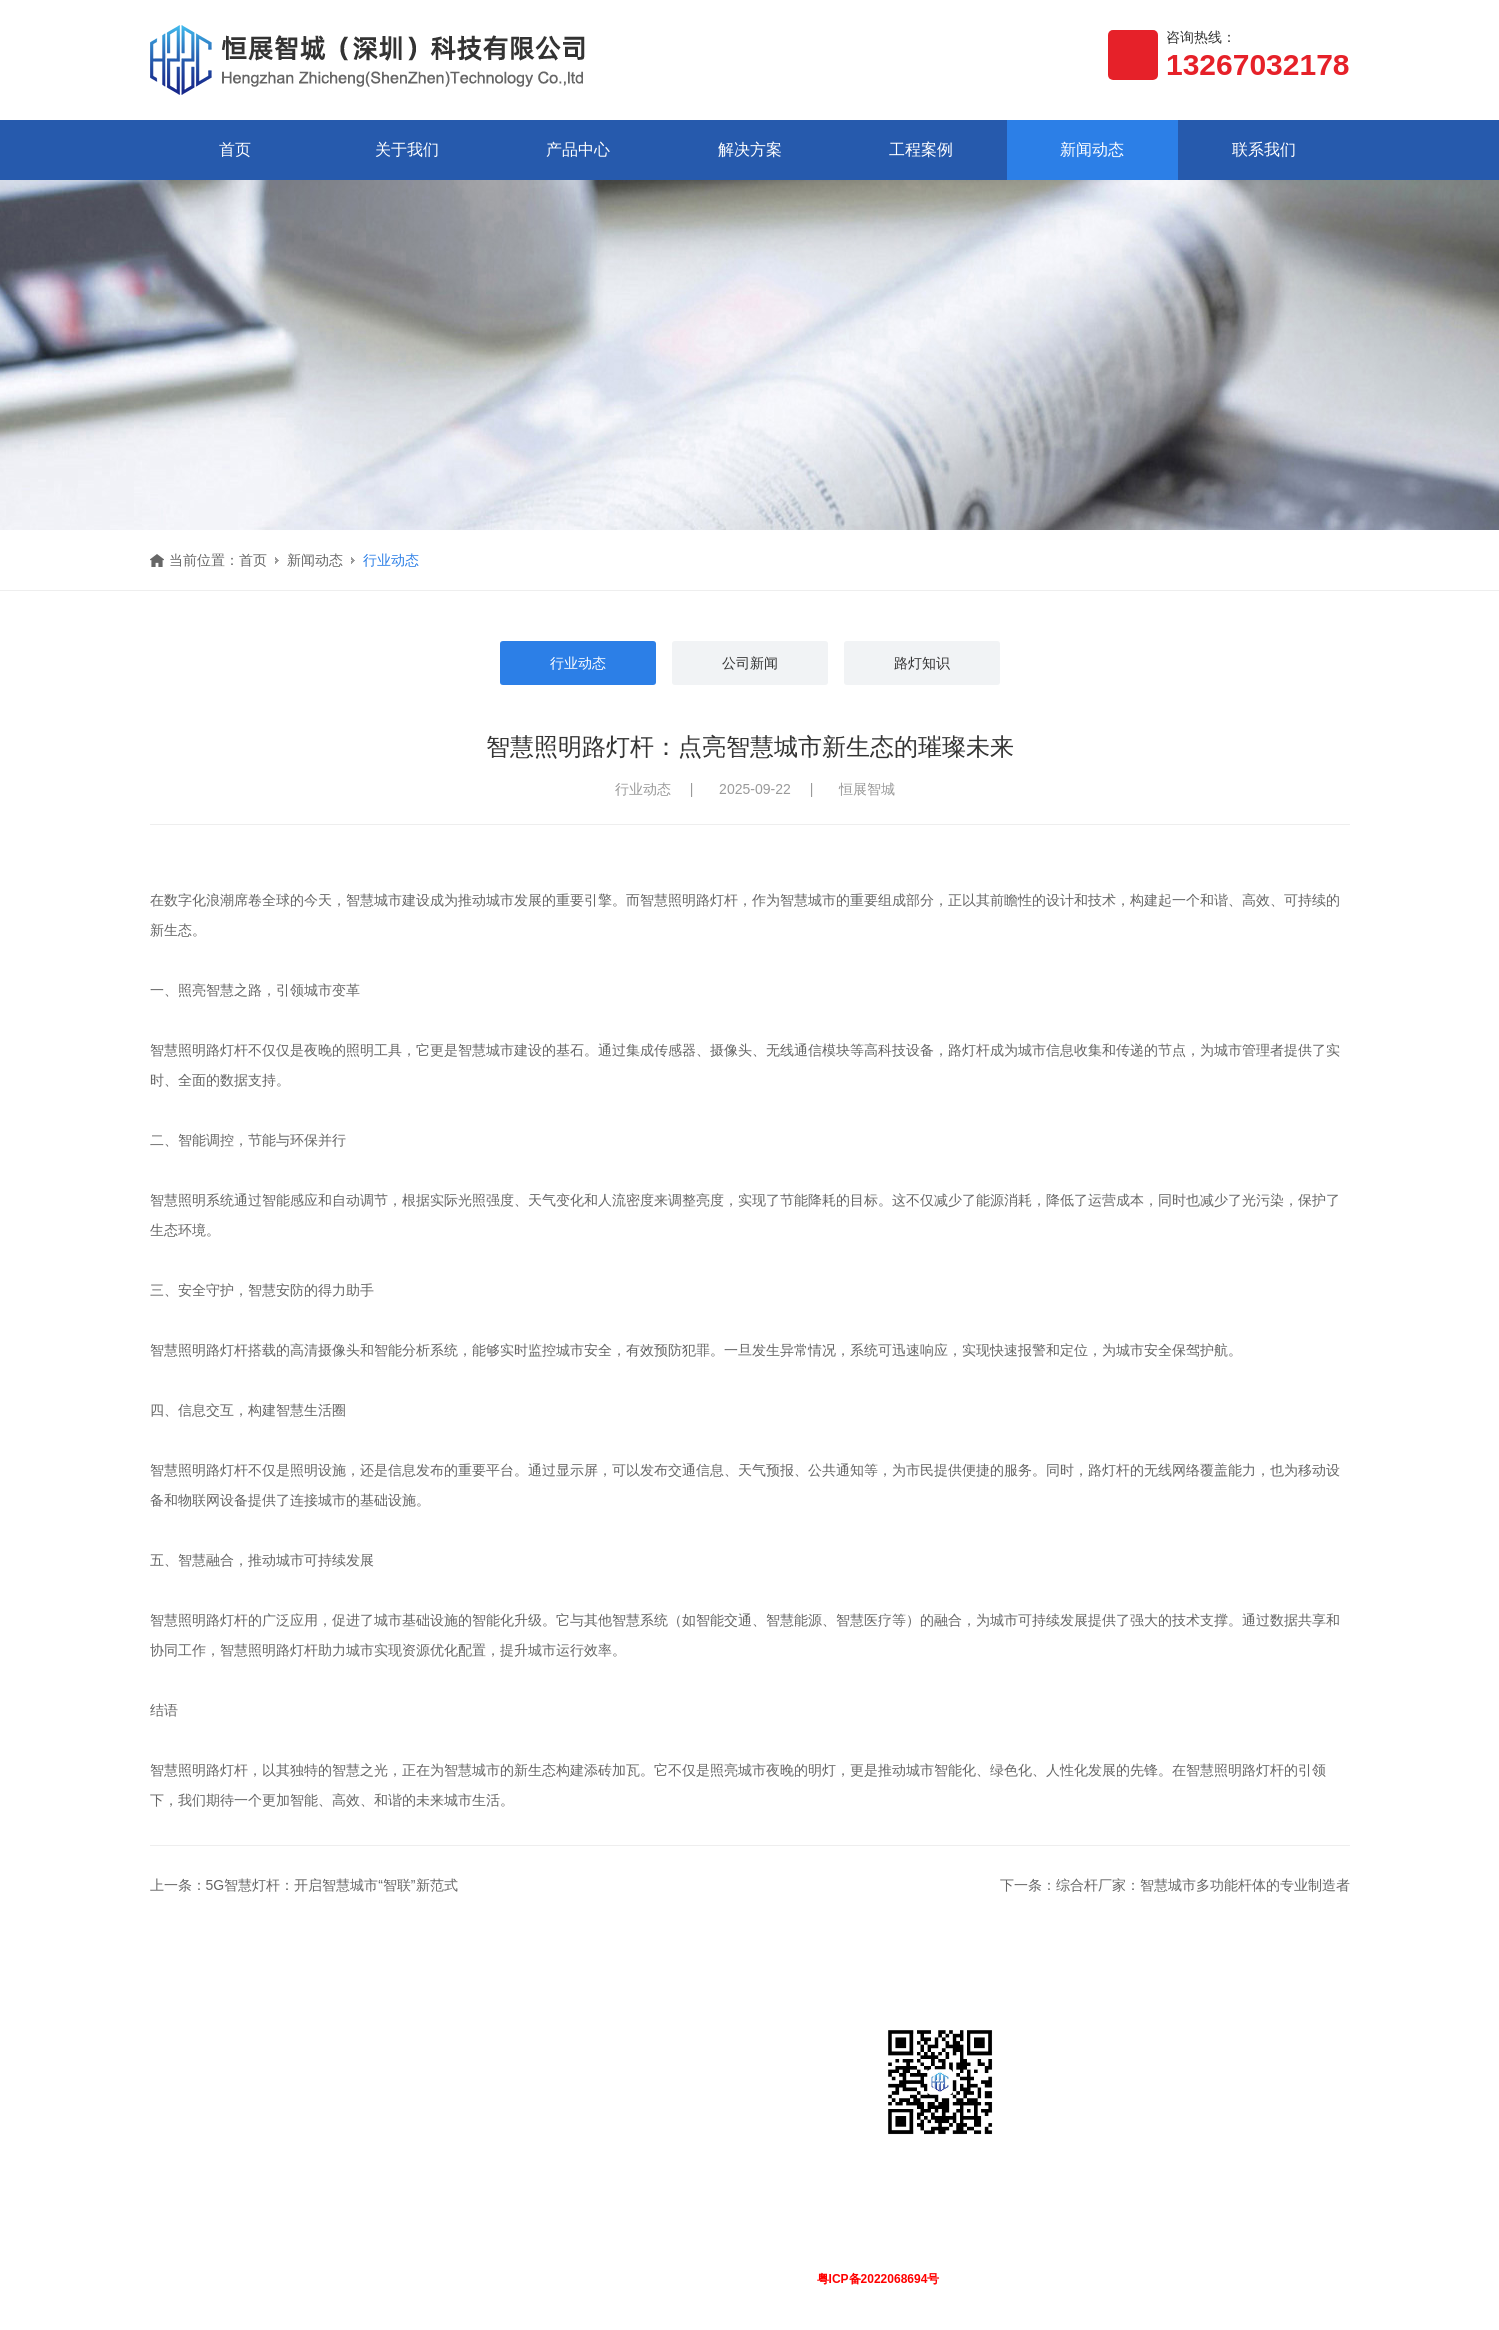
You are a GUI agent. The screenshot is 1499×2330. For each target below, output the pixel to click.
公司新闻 (750, 663)
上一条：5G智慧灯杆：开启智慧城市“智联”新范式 (304, 1886)
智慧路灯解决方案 (454, 2094)
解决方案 (750, 149)
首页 (235, 149)
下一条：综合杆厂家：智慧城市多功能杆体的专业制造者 (1175, 1886)
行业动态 (391, 560)
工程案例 (921, 149)
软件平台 (302, 2126)
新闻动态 (1092, 149)
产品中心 (578, 149)
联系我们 (1264, 149)
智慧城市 (426, 2126)
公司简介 (178, 2094)
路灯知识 (922, 663)
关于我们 (407, 149)
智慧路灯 (302, 2094)
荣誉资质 (178, 2126)
